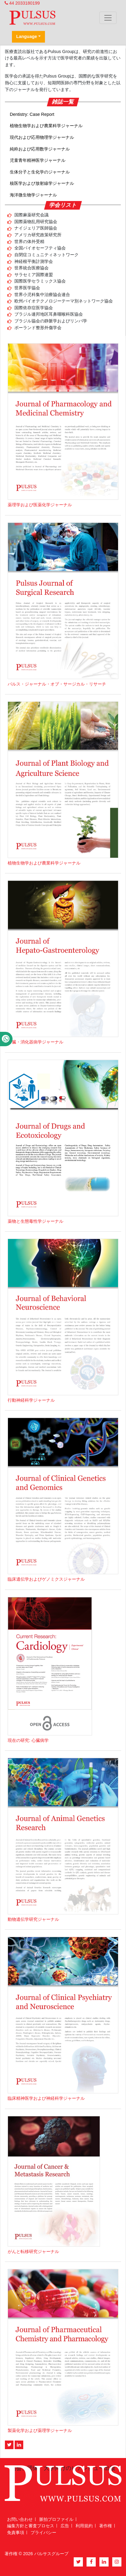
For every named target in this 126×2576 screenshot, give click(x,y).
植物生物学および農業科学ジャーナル (46, 125)
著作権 (105, 2525)
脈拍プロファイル (56, 2519)
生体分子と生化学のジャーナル (40, 171)
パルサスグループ (51, 2553)
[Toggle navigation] (108, 18)
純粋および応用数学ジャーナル (40, 148)
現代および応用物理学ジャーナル (42, 137)
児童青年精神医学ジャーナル (37, 160)
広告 (65, 2525)
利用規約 (84, 2525)
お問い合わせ (20, 2519)
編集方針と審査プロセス (30, 2525)
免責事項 (15, 2532)
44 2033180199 (22, 3)
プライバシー (43, 2532)
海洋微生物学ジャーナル (33, 194)
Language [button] (26, 36)
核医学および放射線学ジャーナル (42, 183)
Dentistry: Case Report (32, 114)
